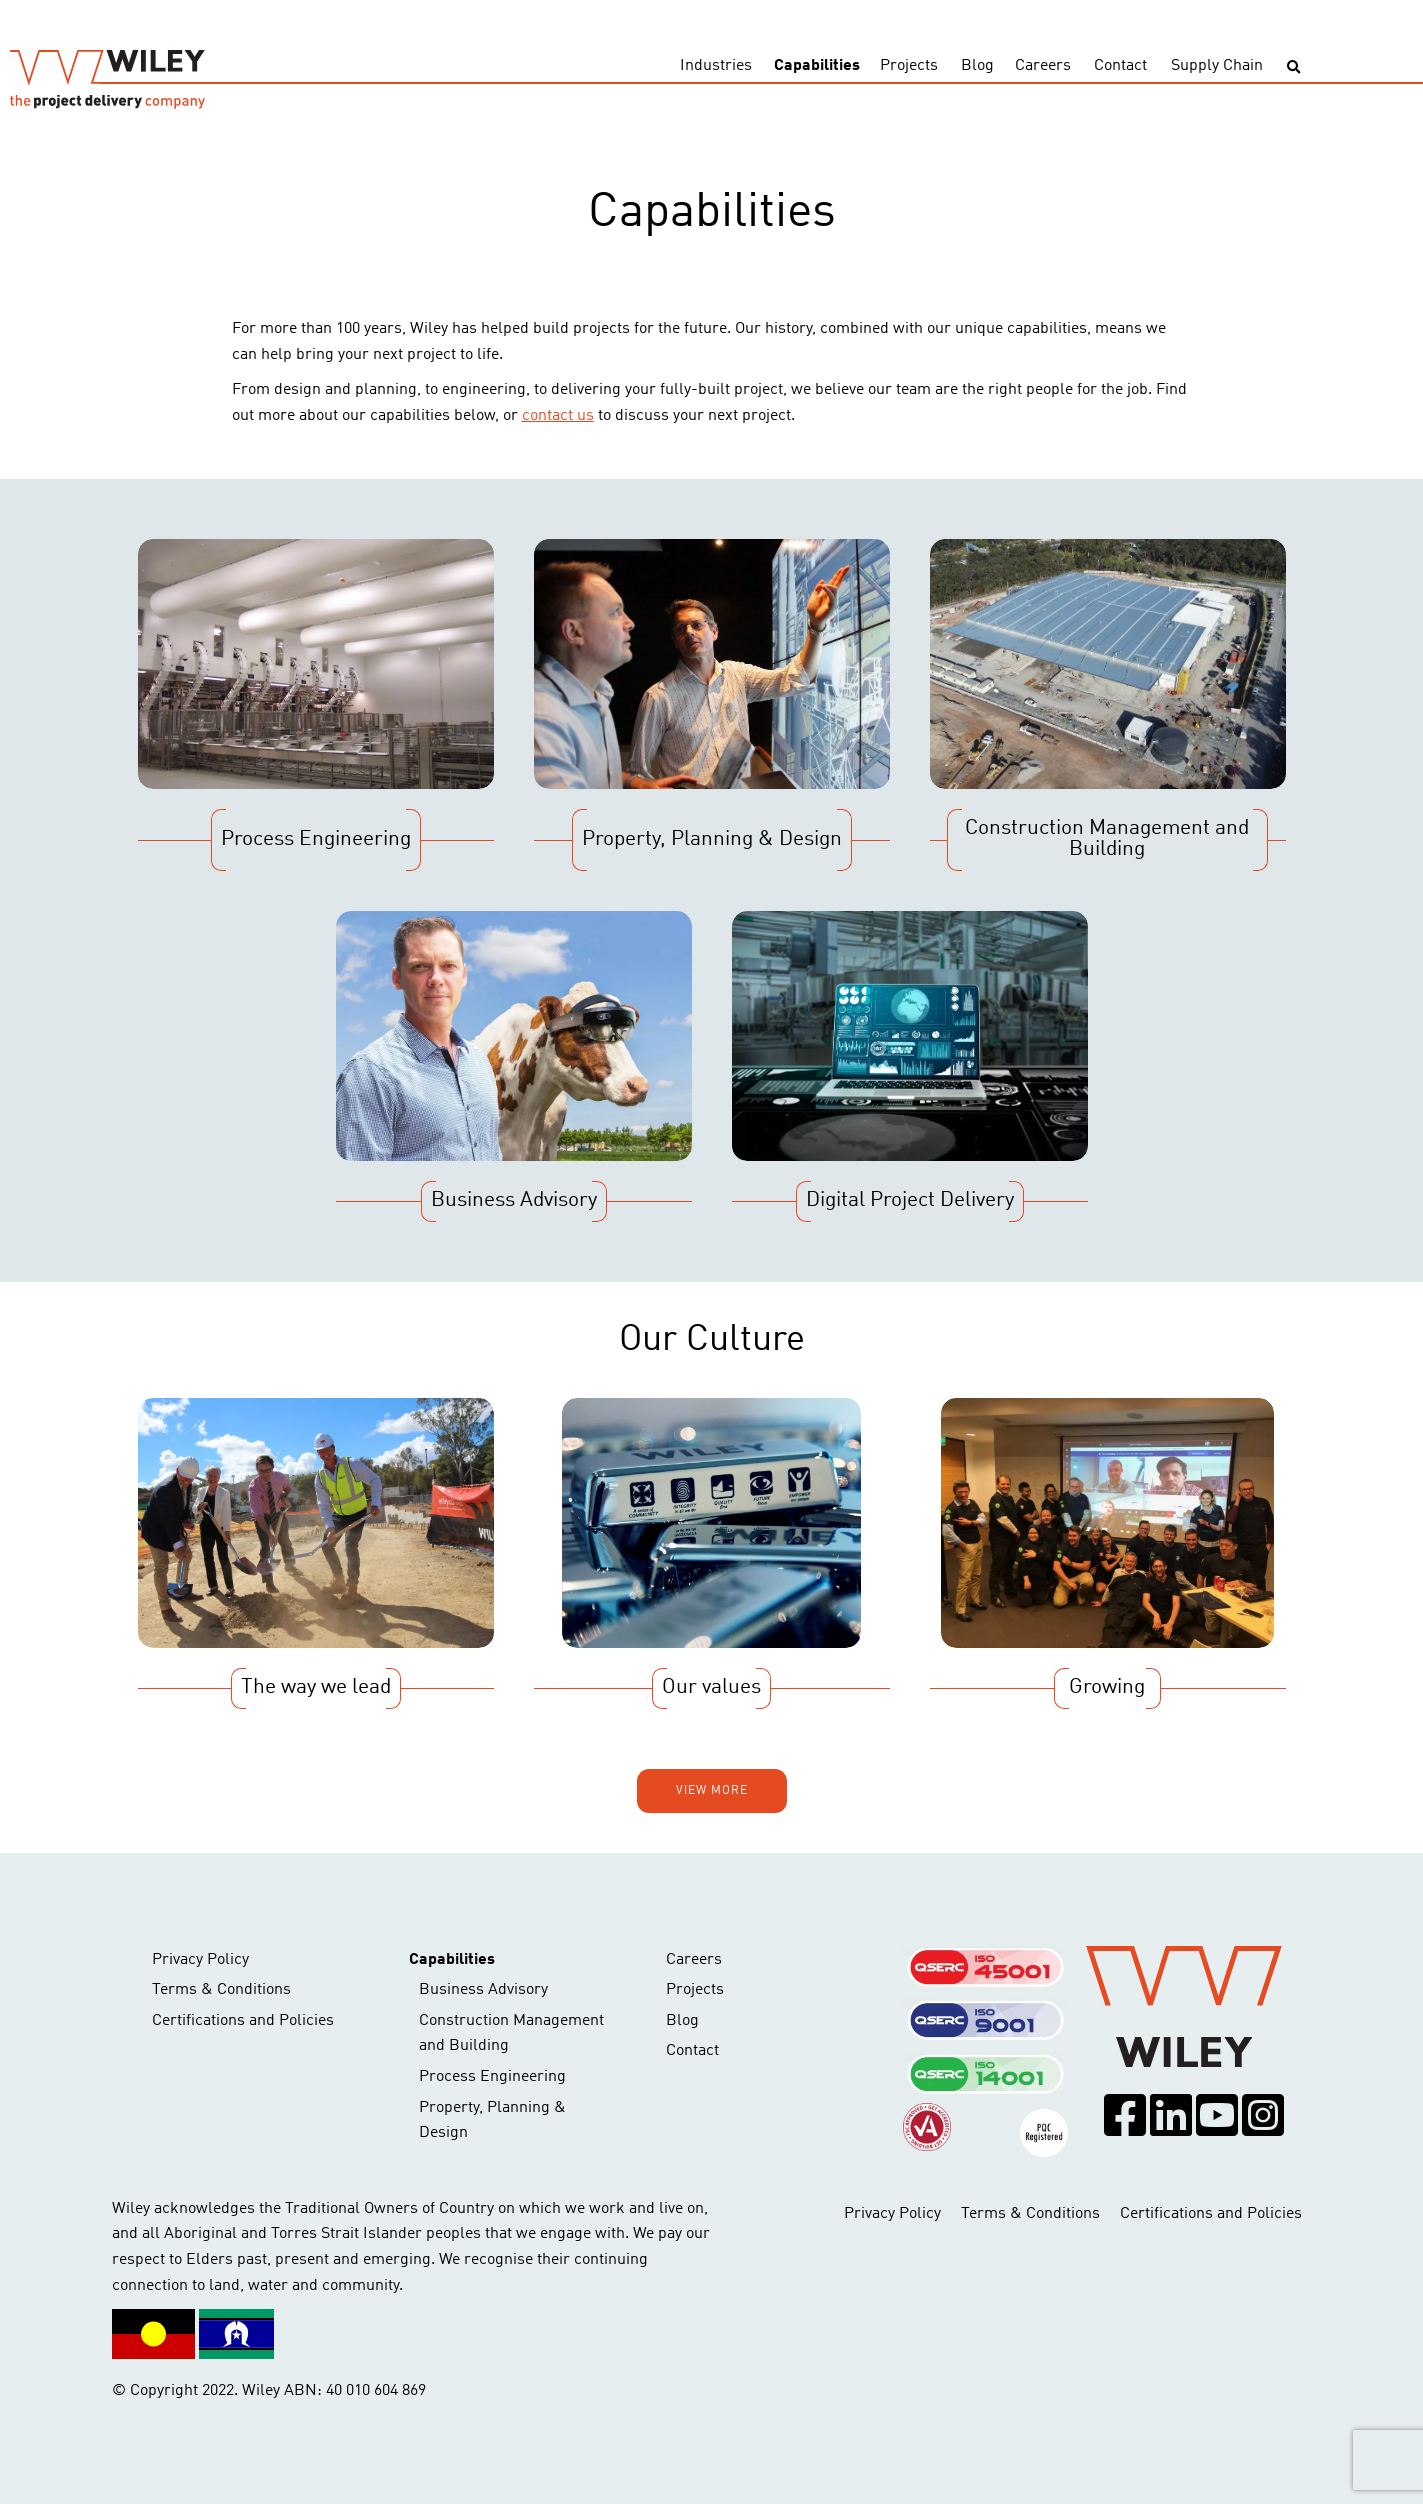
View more (712, 1791)
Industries (716, 66)
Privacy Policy (200, 1960)
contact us (558, 416)
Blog (977, 66)
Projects (909, 66)
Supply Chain (1217, 66)
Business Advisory (483, 1990)
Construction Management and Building (511, 2034)
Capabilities (817, 66)
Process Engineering (492, 2077)
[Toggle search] (1293, 67)
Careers (1043, 66)
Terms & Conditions (221, 1990)
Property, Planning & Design (492, 2121)
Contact (1120, 66)
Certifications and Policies (243, 2021)
